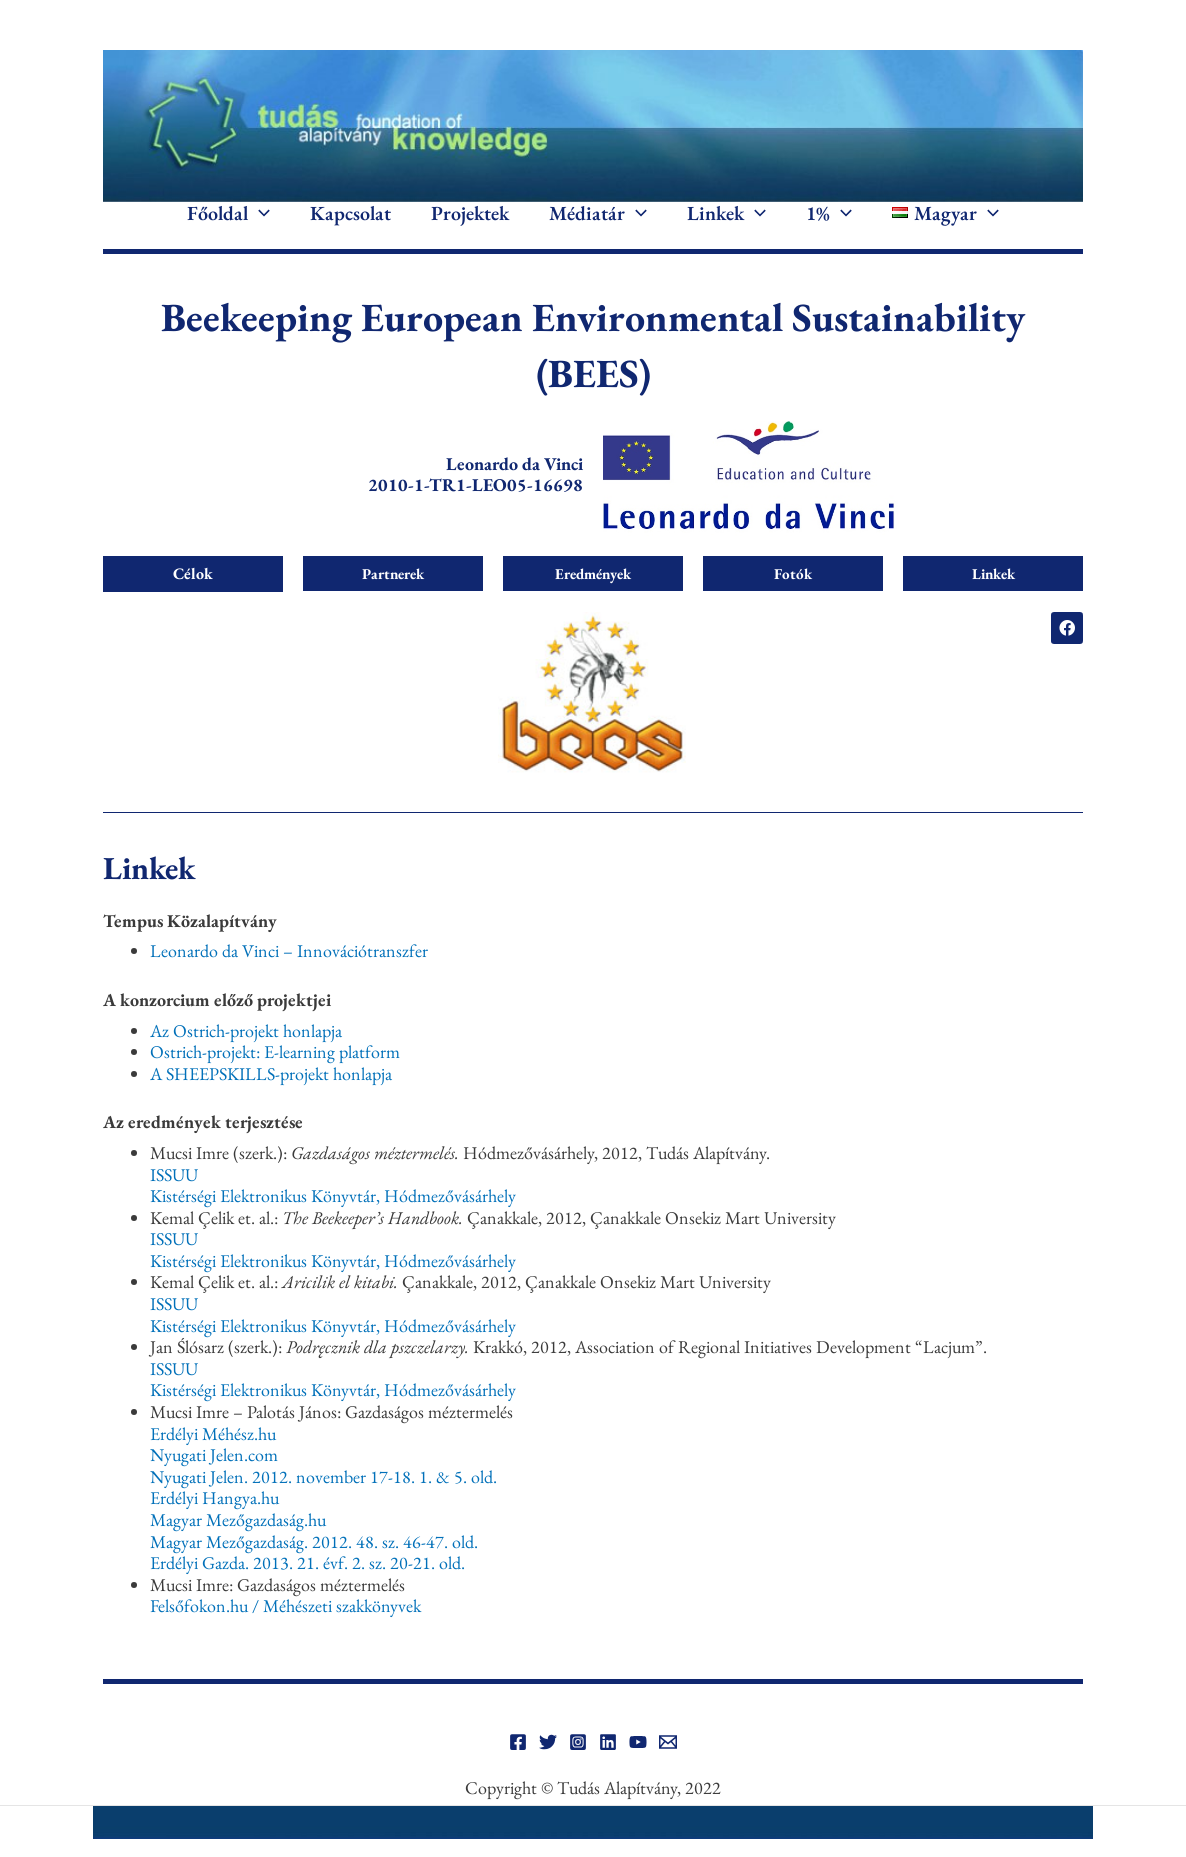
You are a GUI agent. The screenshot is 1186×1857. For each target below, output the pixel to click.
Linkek (726, 228)
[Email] (668, 1772)
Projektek (470, 228)
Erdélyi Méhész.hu (213, 1462)
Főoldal (228, 228)
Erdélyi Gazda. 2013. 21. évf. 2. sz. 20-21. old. (307, 1592)
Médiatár (598, 228)
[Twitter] (548, 1772)
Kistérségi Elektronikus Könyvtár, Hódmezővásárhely (333, 1225)
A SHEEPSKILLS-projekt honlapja (271, 1102)
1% (829, 228)
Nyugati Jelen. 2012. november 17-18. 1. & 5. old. (323, 1505)
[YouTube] (638, 1772)
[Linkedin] (608, 1772)
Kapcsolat (350, 228)
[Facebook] (518, 1772)
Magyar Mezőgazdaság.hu (238, 1548)
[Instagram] (578, 1772)
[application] (259, 228)
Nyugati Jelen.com (214, 1484)
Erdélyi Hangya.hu (214, 1527)
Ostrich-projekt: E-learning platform (275, 1081)
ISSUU (174, 1203)
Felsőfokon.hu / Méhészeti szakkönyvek (285, 1635)
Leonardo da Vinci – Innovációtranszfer (289, 980)
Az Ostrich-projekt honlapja (246, 1059)
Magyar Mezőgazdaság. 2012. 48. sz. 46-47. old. (314, 1570)
